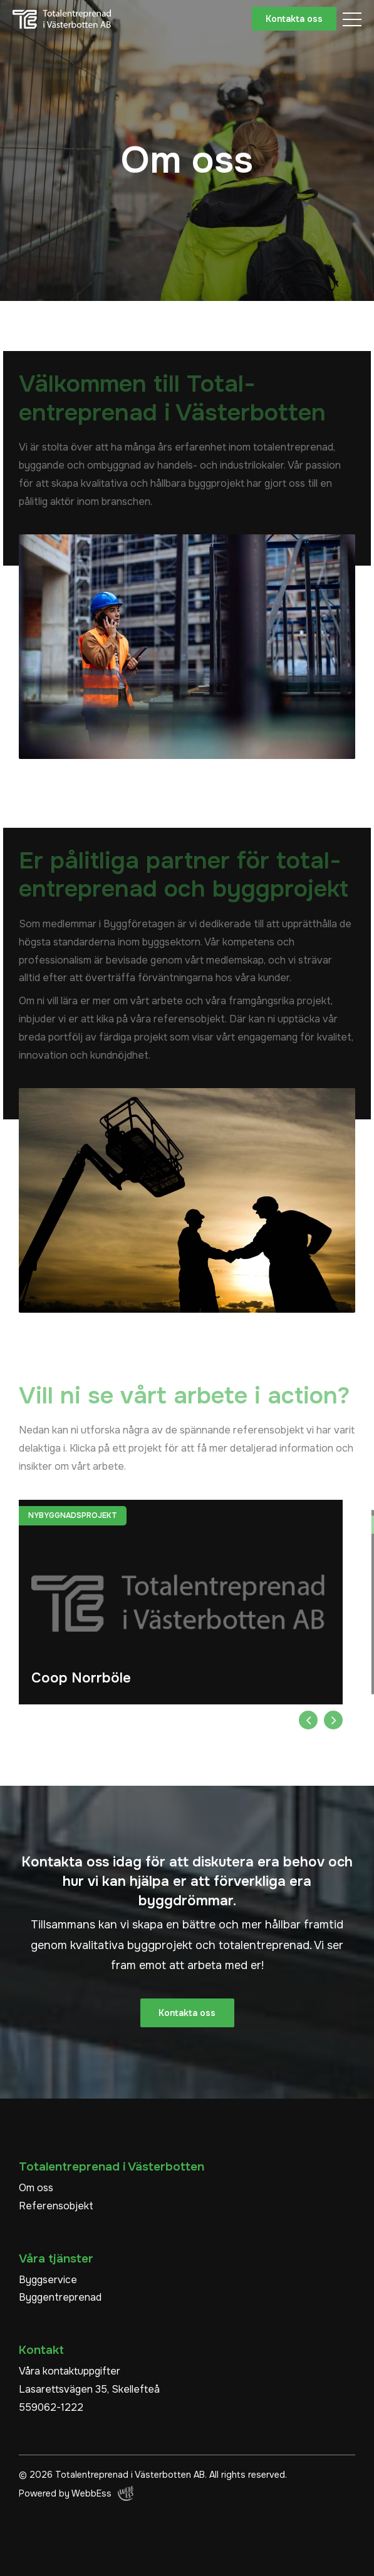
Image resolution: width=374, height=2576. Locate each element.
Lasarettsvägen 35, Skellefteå (89, 2389)
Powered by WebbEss (76, 2493)
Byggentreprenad (60, 2297)
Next (333, 1720)
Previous (308, 1720)
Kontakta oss (294, 18)
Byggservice (48, 2279)
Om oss (36, 2187)
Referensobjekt (56, 2205)
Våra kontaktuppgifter (69, 2371)
